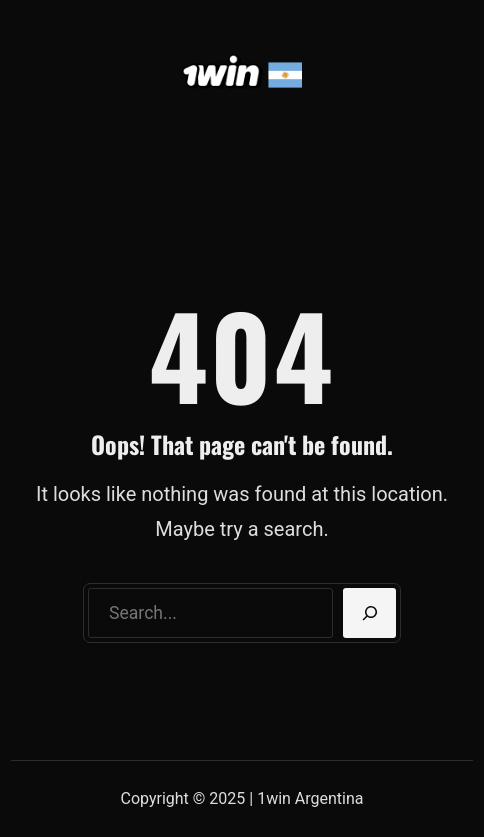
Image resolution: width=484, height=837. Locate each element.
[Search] (369, 613)
